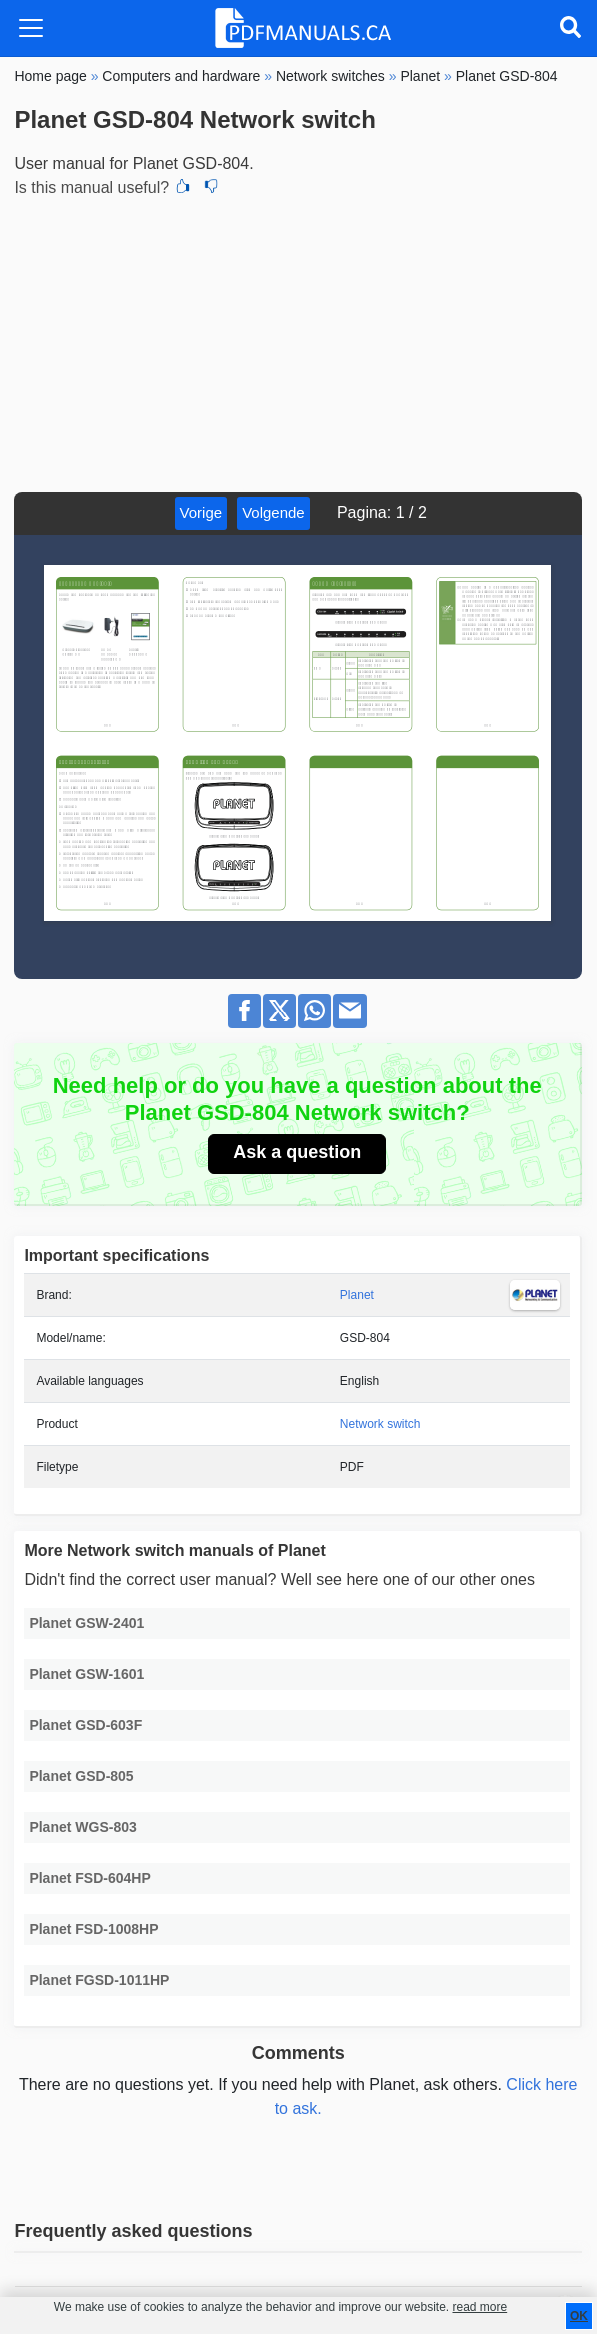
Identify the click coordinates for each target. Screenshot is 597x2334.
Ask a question (297, 1152)
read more (479, 2307)
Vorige (201, 512)
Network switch (380, 1424)
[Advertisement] (298, 342)
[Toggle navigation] (31, 28)
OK (579, 2316)
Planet (357, 1295)
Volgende (273, 512)
